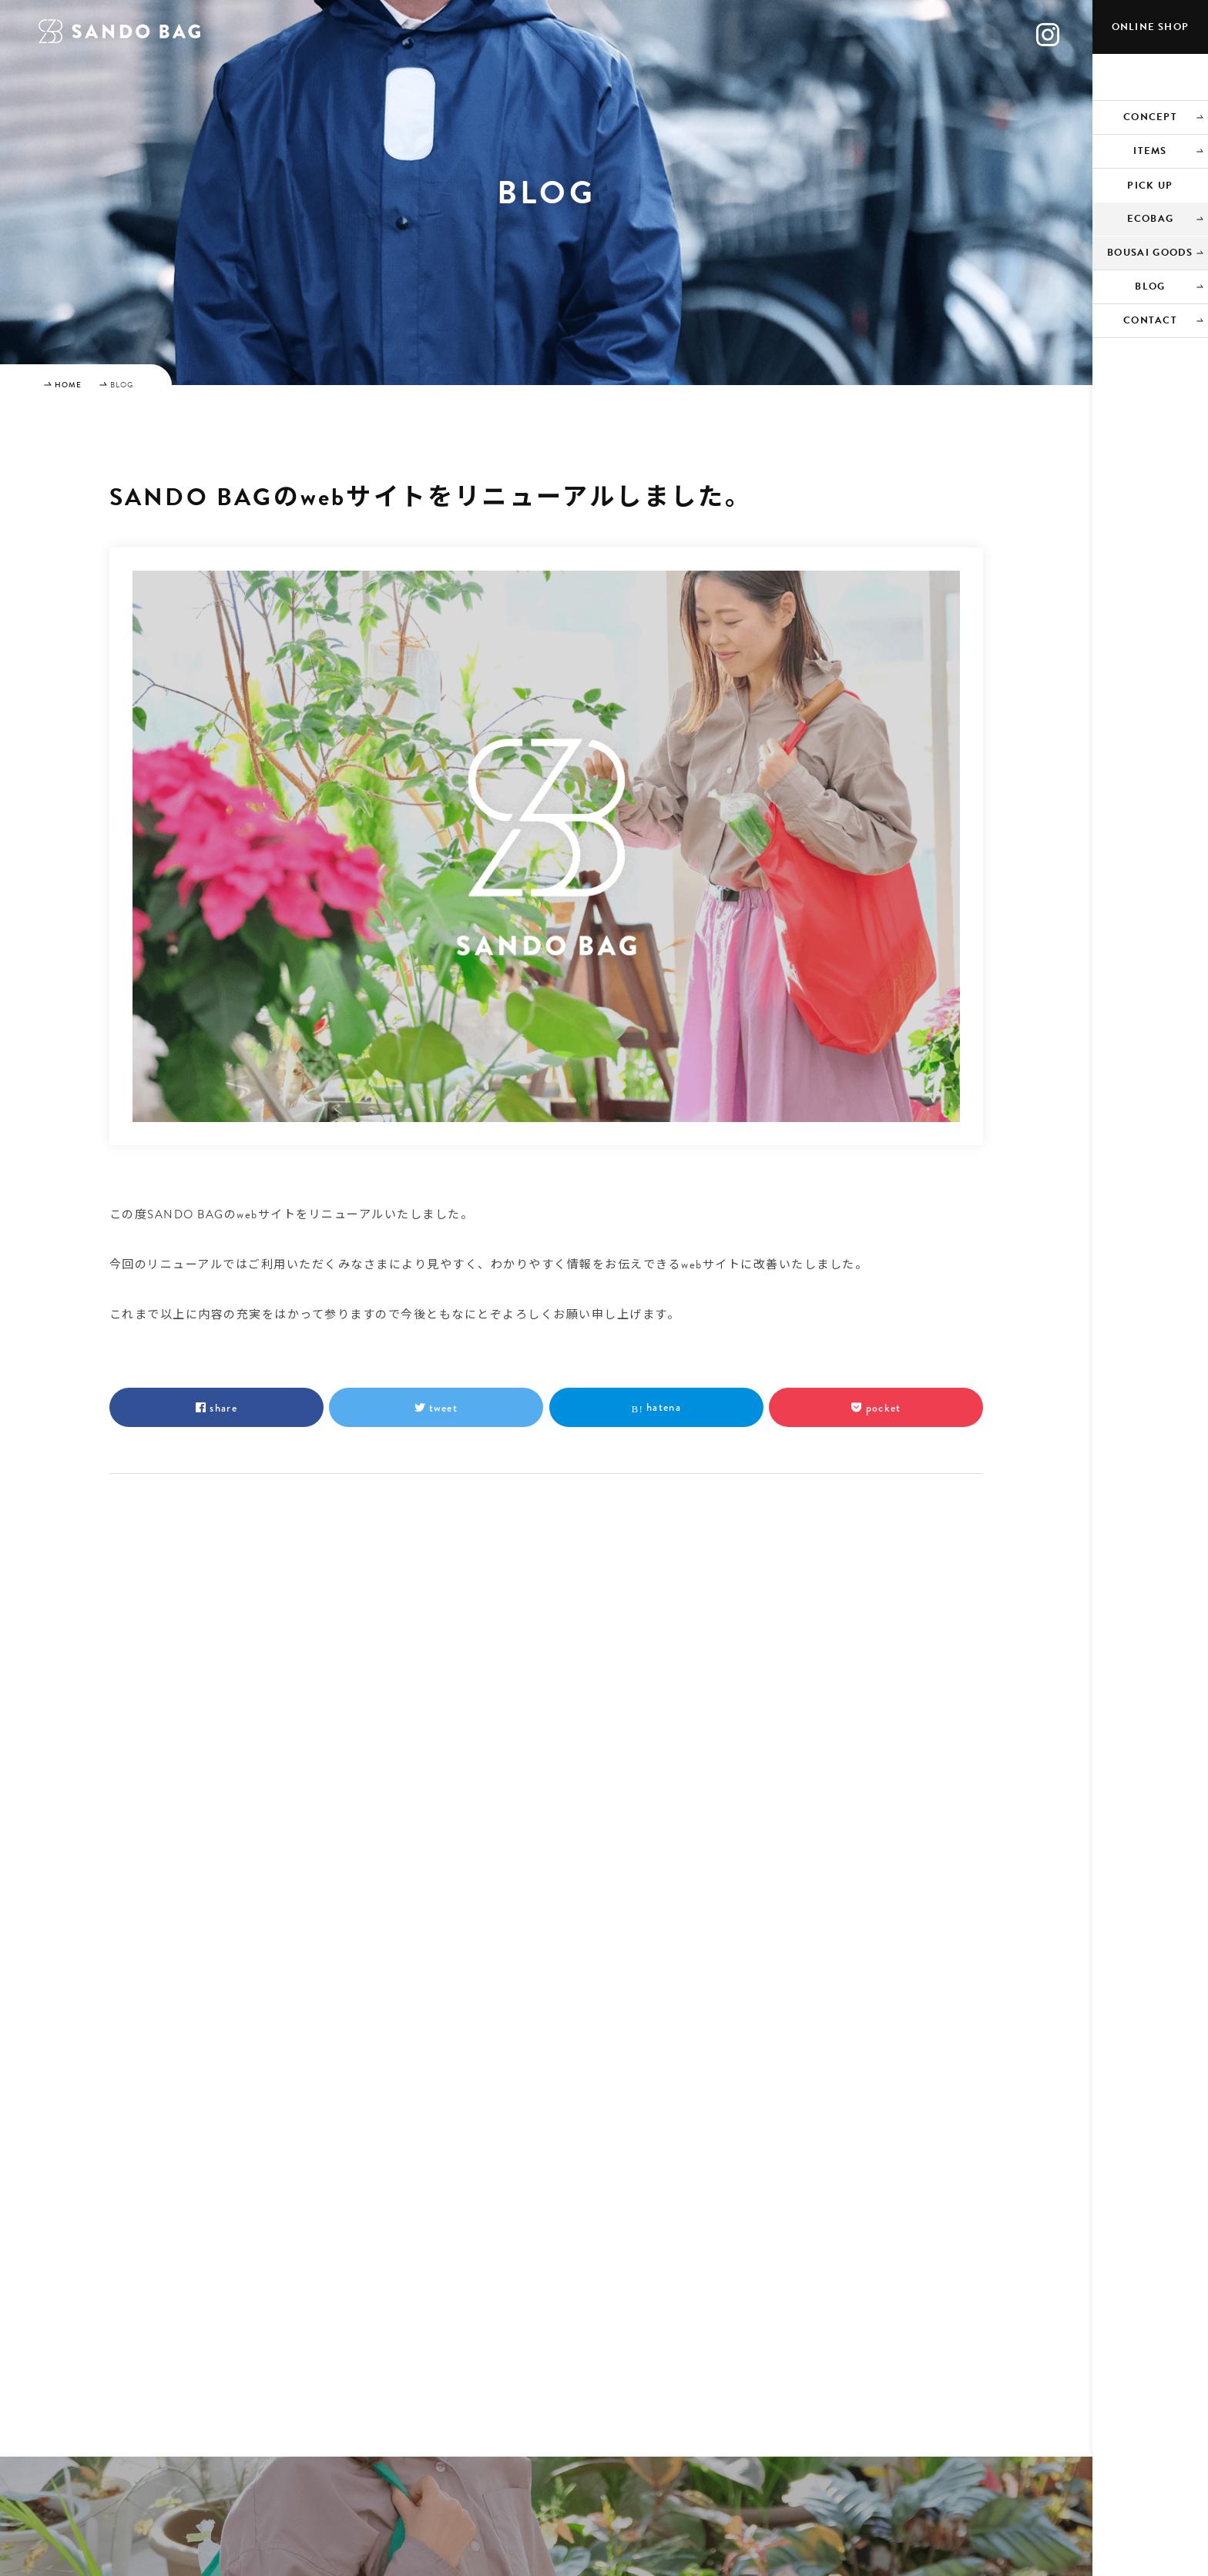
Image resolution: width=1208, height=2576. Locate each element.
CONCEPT (1150, 117)
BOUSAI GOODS (1150, 252)
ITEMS (1150, 151)
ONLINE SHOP (1150, 27)
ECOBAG (1150, 218)
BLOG (1150, 286)
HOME (68, 385)
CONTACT (1150, 320)
